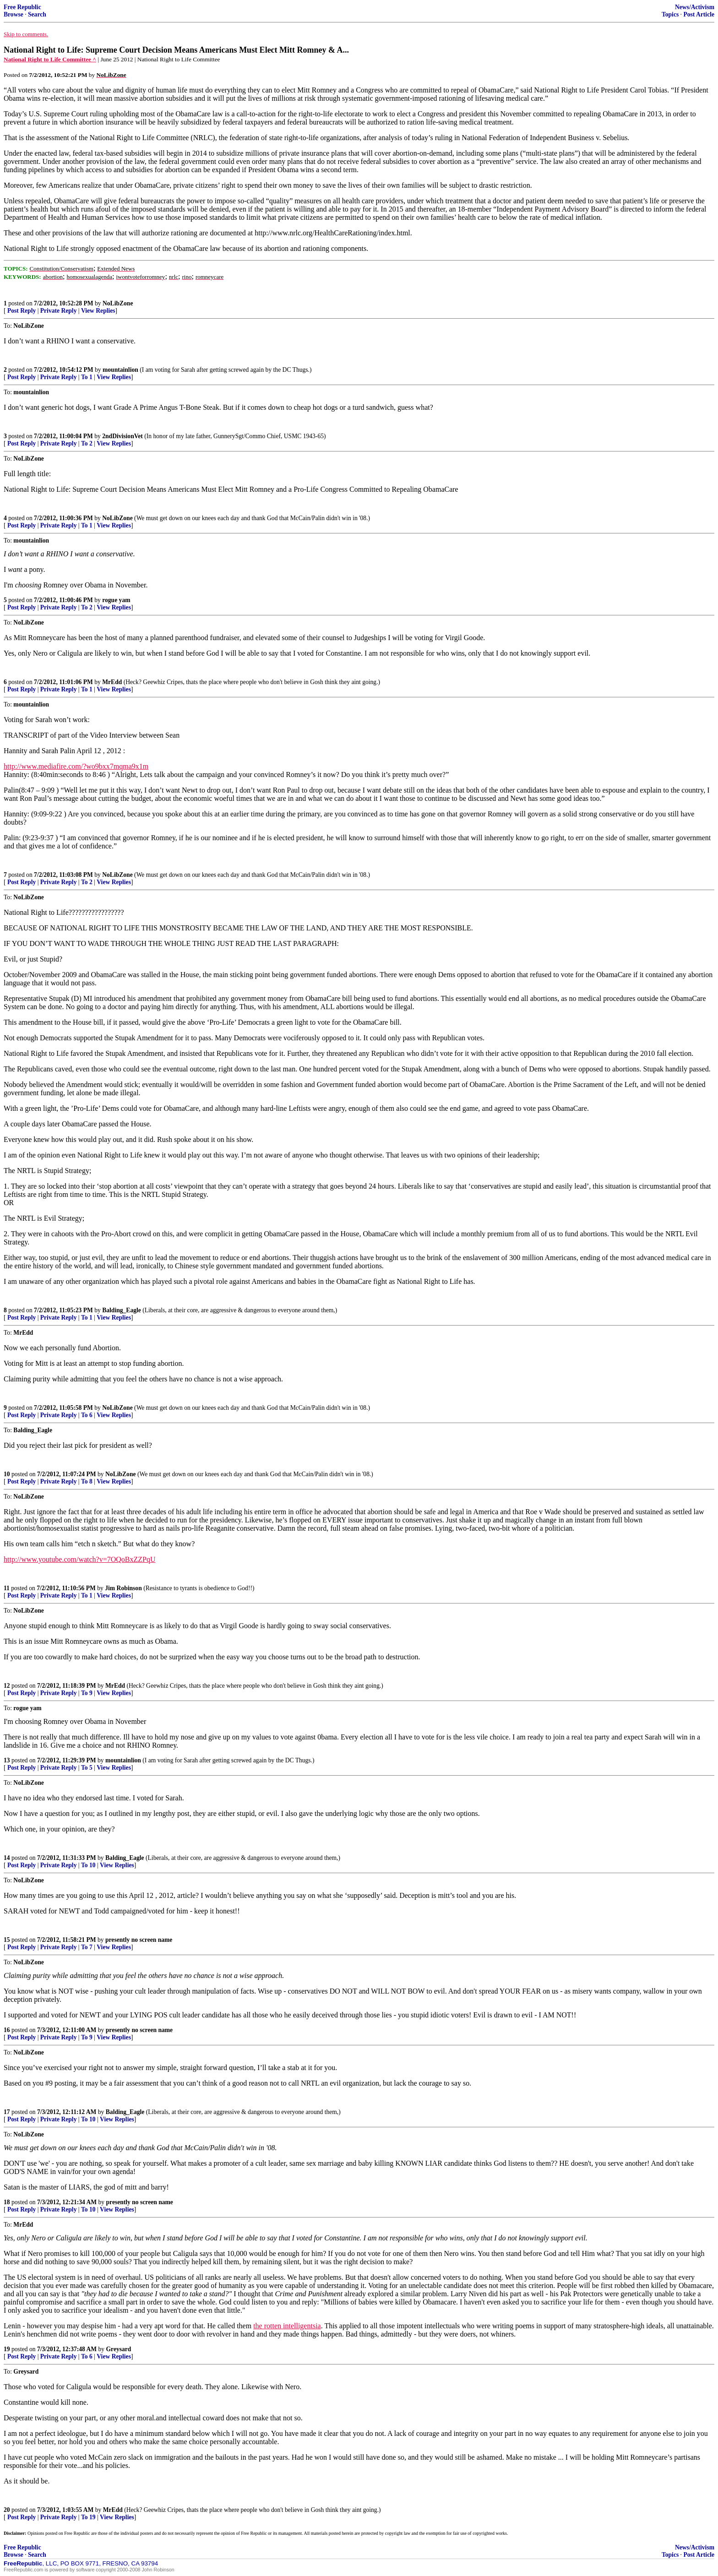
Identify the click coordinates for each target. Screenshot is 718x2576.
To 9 (86, 1693)
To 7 (86, 1947)
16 (7, 2030)
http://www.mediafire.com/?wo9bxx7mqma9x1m (76, 766)
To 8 (86, 1481)
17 (7, 2112)
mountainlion (120, 369)
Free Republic (22, 7)
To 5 (86, 1767)
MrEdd (112, 682)
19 (7, 2349)
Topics (670, 14)
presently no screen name (138, 1939)
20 (7, 2509)
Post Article (698, 14)
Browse (13, 14)
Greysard (118, 2349)
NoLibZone (118, 303)
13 (7, 1760)
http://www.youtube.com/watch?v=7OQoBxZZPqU (80, 1559)
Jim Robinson (123, 1588)
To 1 (86, 377)
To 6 (86, 1415)
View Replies (98, 310)
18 (7, 2202)
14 (7, 1857)
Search (37, 14)
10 (7, 1474)
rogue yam (116, 600)
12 (7, 1685)
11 (7, 1588)
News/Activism (694, 7)
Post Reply (21, 310)
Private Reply (58, 310)
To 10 (88, 1865)
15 (7, 1939)
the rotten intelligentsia (287, 2326)
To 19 (88, 2517)
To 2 (86, 443)
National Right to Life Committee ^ (50, 59)
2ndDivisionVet (122, 436)
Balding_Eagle (121, 1310)
